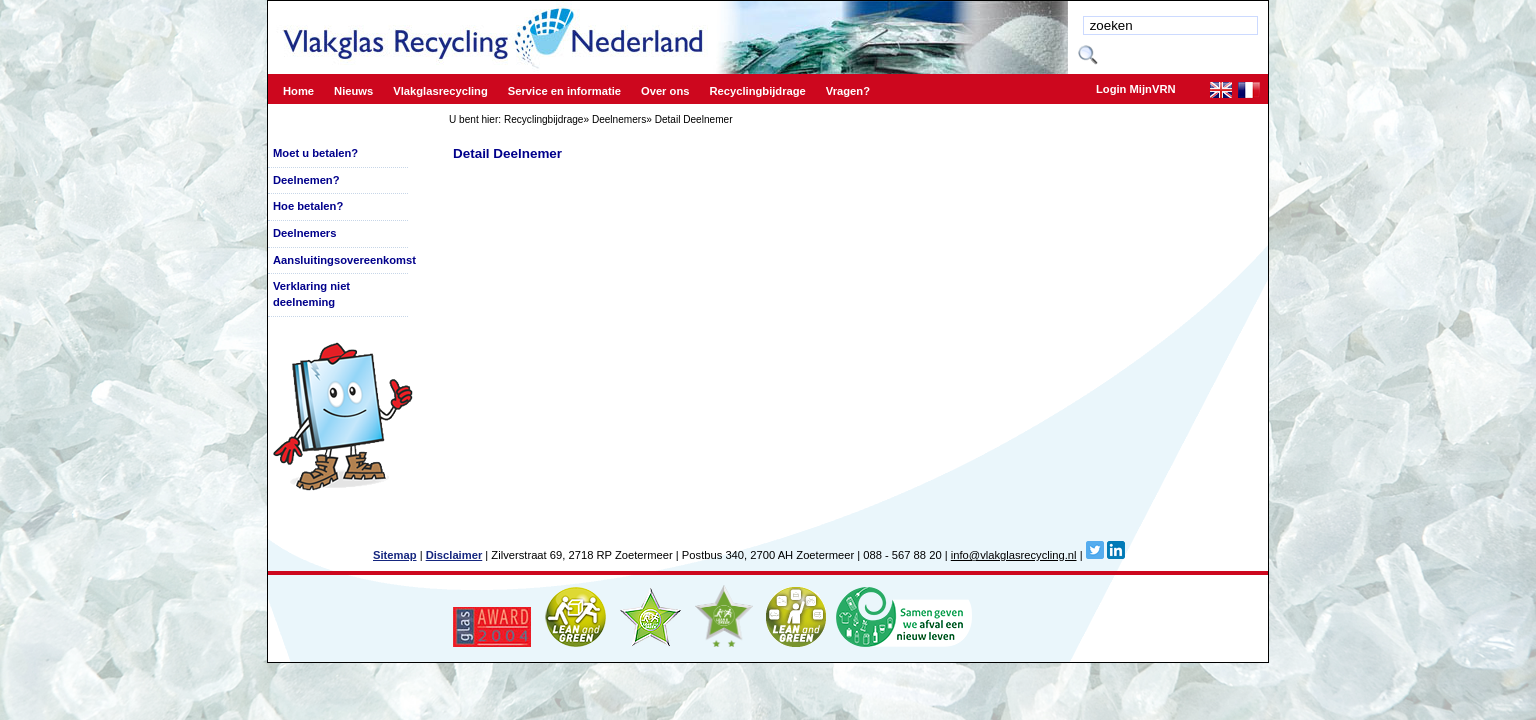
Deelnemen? (306, 180)
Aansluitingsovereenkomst (344, 260)
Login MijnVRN (1136, 89)
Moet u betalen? (315, 153)
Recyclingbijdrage (544, 119)
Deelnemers (619, 119)
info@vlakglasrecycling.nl (1014, 555)
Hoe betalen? (308, 206)
